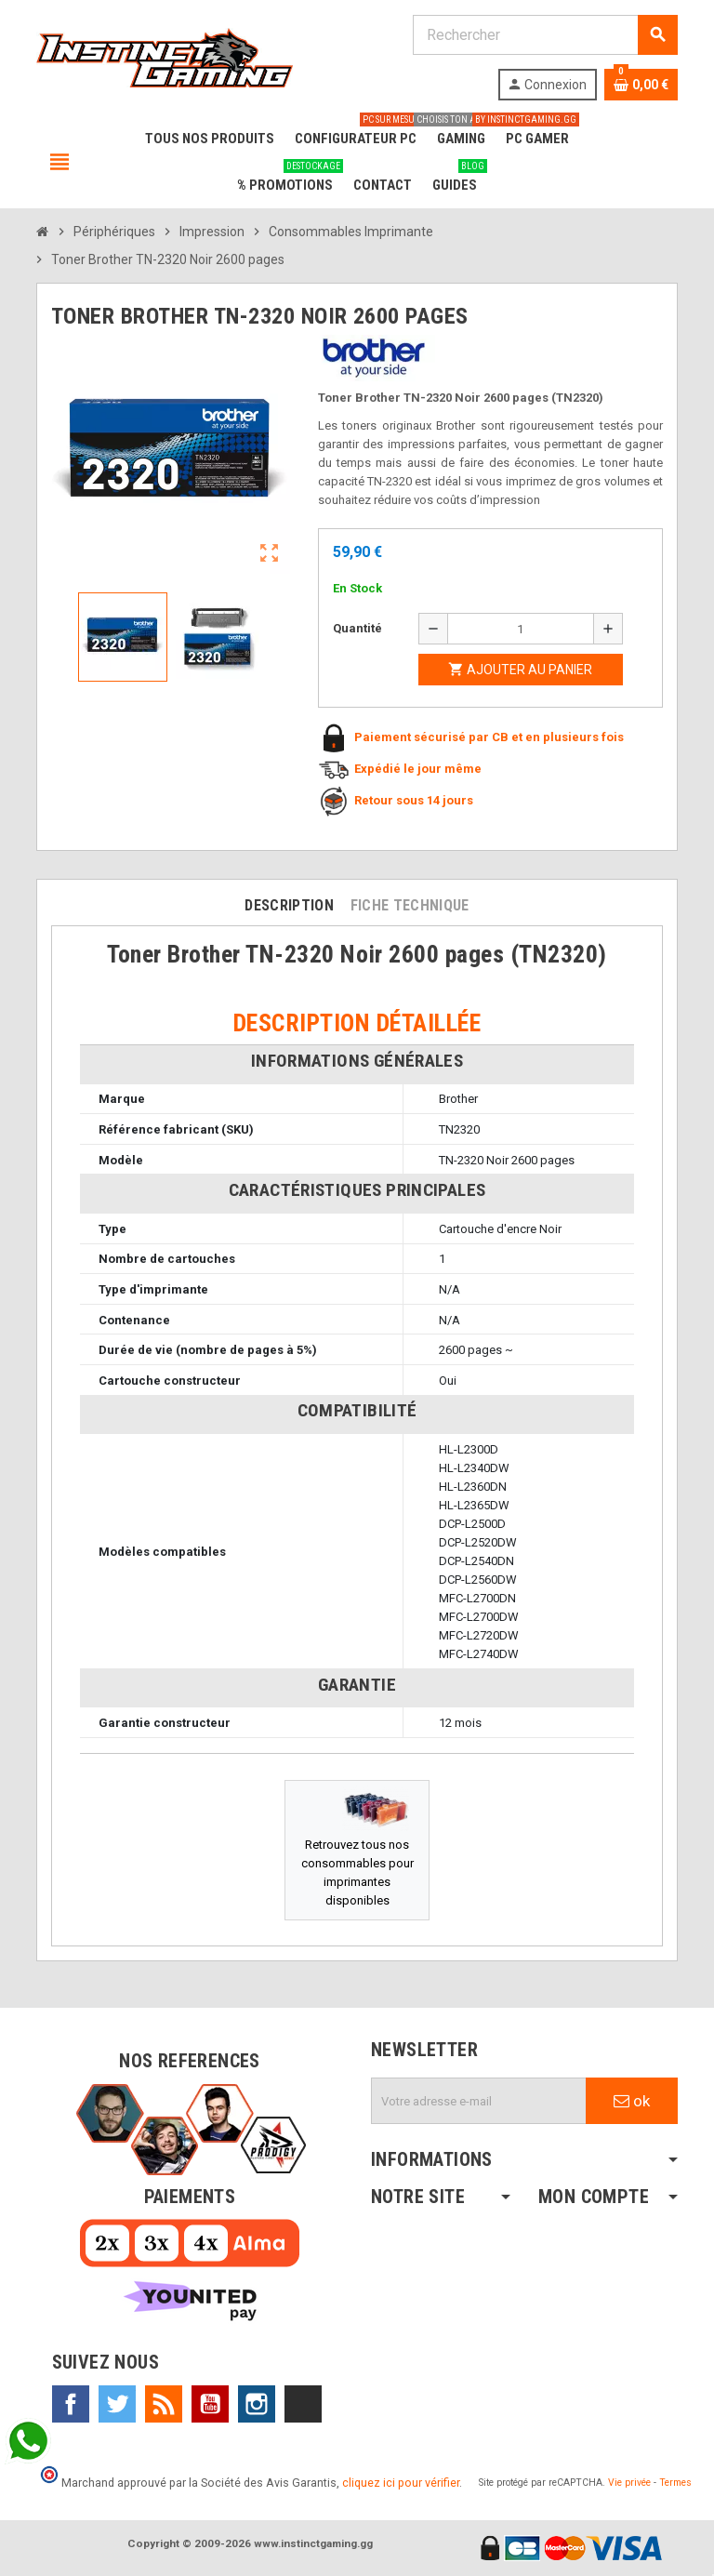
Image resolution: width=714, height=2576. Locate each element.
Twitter (117, 2404)
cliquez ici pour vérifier (400, 2483)
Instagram (256, 2404)
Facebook (70, 2404)
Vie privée (629, 2482)
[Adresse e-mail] (479, 2101)
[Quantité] (520, 629)
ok (632, 2100)
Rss (163, 2404)
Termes (675, 2482)
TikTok (303, 2404)
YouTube (210, 2404)
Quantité (357, 628)
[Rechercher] (545, 35)
